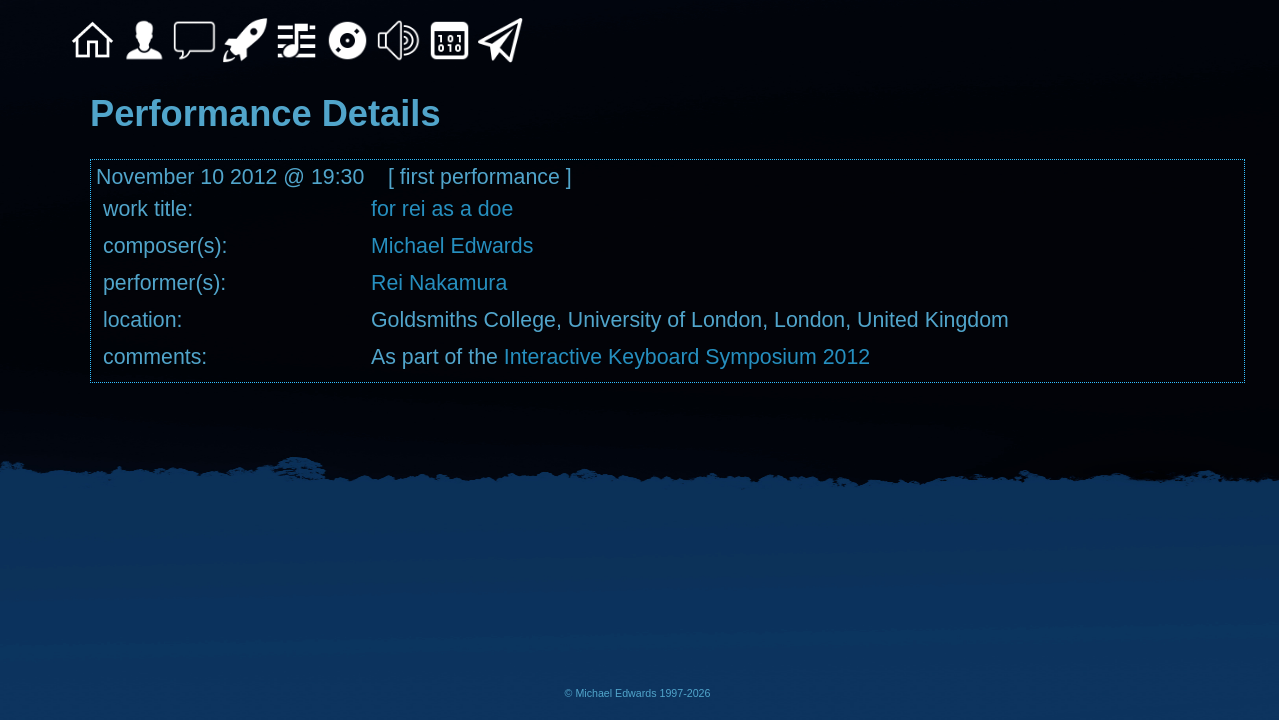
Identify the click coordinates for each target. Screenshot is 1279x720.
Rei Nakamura (439, 283)
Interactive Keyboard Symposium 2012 (687, 357)
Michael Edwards (452, 246)
